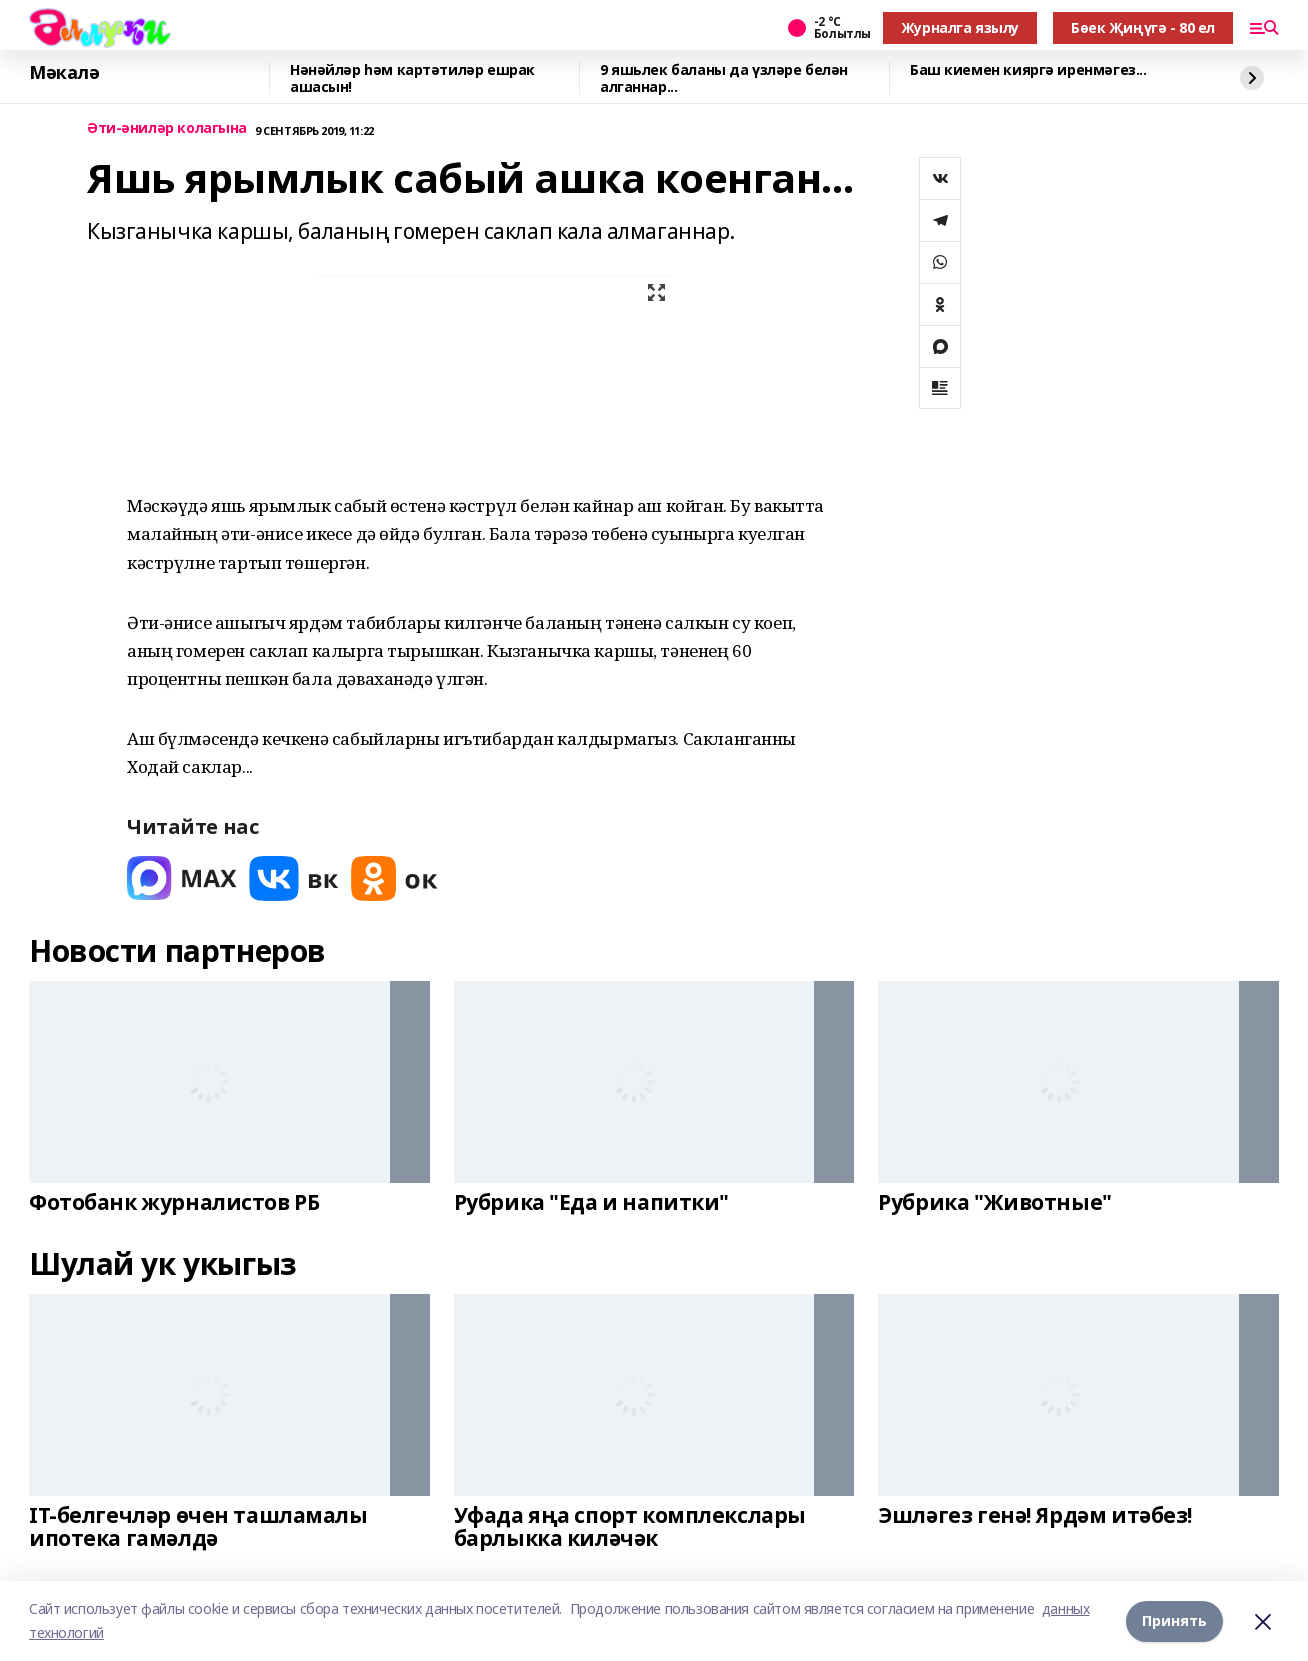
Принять (1174, 1620)
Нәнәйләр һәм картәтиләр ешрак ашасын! (412, 78)
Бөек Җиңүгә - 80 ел (1143, 27)
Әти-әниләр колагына (167, 128)
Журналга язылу (960, 27)
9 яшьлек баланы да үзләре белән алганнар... (724, 78)
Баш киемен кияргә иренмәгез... (1028, 70)
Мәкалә (64, 73)
